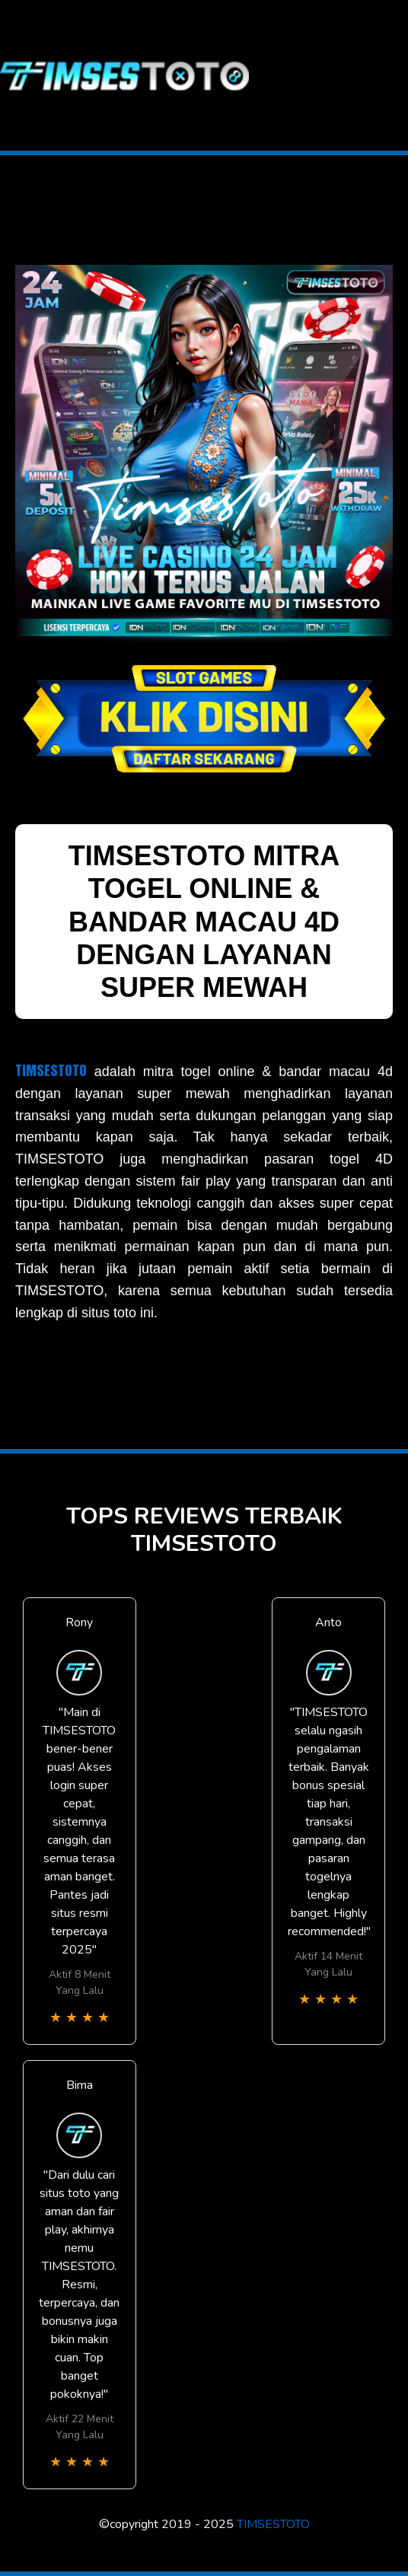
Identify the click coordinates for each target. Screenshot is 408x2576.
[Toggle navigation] (395, 76)
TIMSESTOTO (51, 1070)
